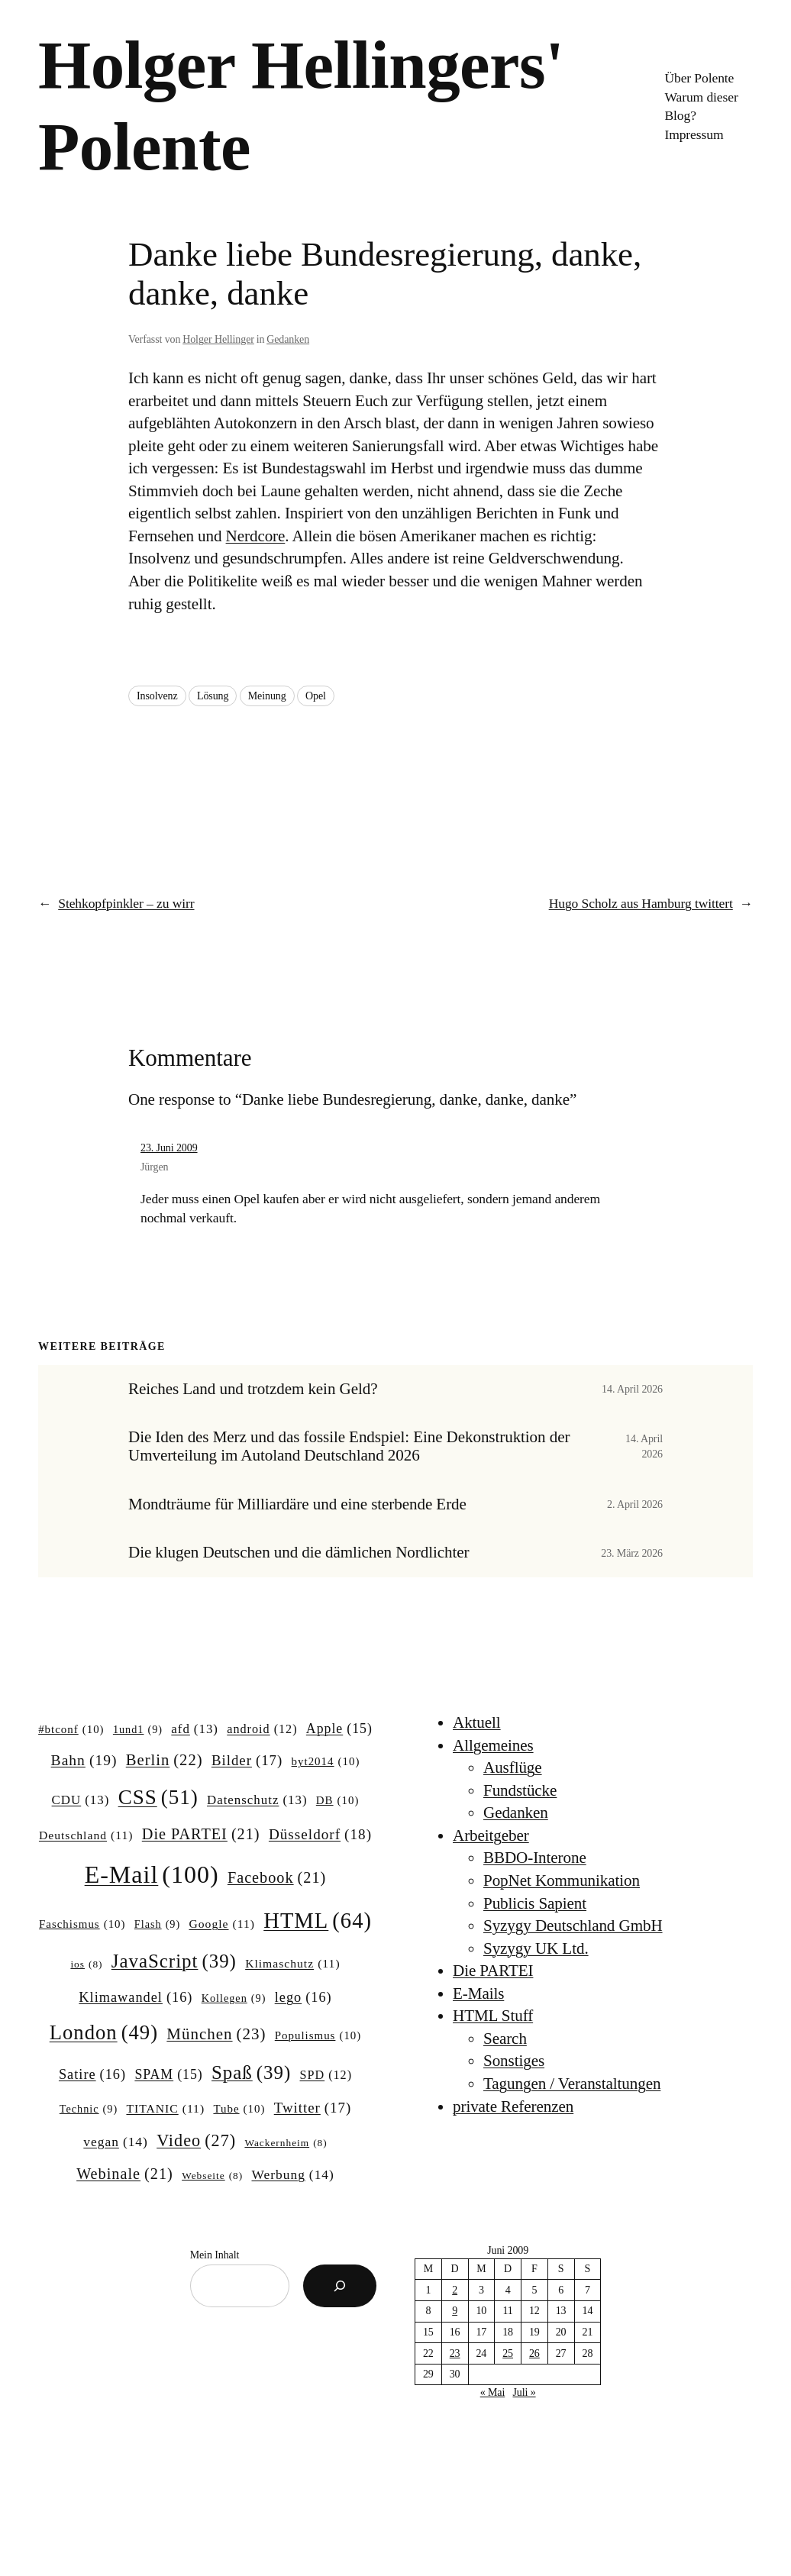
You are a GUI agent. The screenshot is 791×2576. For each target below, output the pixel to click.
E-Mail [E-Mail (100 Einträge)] (152, 1874)
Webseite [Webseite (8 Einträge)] (212, 2176)
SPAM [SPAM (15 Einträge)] (168, 2075)
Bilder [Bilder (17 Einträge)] (246, 1760)
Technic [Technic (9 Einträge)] (89, 2108)
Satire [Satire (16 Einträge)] (92, 2075)
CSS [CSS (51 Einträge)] (158, 1797)
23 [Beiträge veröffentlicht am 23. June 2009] (455, 2353)
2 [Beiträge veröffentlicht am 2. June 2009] (454, 2290)
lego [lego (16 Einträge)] (303, 1998)
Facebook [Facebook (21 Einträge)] (277, 1877)
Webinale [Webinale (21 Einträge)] (124, 2174)
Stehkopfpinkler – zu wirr (126, 903)
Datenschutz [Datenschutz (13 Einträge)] (257, 1800)
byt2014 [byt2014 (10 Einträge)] (326, 1762)
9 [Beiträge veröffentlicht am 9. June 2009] (454, 2310)
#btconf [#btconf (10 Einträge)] (71, 1730)
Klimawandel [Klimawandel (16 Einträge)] (135, 1998)
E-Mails (478, 1993)
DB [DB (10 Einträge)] (338, 1801)
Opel (315, 696)
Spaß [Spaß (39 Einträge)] (251, 2073)
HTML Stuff (493, 2015)
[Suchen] (339, 2285)
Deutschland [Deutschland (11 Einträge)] (86, 1835)
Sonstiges (513, 2060)
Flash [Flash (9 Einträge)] (157, 1924)
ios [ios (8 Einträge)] (86, 1965)
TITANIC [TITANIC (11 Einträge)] (165, 2108)
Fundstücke (520, 1790)
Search (505, 2038)
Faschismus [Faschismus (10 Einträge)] (82, 1924)
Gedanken (287, 339)
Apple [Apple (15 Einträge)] (339, 1729)
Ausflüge (512, 1767)
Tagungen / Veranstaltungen (571, 2083)
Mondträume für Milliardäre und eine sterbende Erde (297, 1504)
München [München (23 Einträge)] (216, 2035)
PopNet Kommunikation (561, 1880)
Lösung (212, 696)
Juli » (523, 2392)
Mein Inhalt (215, 2255)
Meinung (267, 696)
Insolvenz (157, 696)
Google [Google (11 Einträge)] (222, 1923)
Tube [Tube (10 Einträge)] (239, 2109)
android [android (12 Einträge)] (262, 1729)
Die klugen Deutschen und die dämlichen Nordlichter (298, 1552)
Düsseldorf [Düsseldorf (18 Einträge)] (320, 1834)
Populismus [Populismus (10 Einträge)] (318, 2036)
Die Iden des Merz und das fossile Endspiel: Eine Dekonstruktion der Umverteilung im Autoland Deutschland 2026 (349, 1446)
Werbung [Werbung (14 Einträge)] (292, 2174)
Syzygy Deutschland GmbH (573, 1925)
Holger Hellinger (218, 339)
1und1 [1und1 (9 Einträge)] (138, 1729)
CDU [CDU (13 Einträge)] (81, 1800)
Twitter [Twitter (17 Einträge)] (312, 2107)
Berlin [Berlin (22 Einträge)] (164, 1760)
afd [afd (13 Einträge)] (194, 1729)
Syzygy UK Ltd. (536, 1948)
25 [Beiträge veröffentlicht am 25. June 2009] (507, 2353)
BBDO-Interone (534, 1857)
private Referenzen (513, 2106)
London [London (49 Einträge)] (104, 2033)
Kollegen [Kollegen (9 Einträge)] (234, 1998)
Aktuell (477, 1722)
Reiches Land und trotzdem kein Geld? (252, 1389)
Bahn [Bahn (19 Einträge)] (84, 1760)
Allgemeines (493, 1745)
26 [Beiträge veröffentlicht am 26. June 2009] (534, 2353)
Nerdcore (256, 536)
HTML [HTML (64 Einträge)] (317, 1920)
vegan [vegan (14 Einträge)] (115, 2142)
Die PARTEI (493, 1970)
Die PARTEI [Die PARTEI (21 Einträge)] (201, 1834)
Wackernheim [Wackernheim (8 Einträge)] (285, 2143)
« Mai (492, 2392)
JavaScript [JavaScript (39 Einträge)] (174, 1961)
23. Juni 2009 (169, 1148)
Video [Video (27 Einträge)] (196, 2141)
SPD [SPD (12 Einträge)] (326, 2075)
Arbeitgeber (491, 1835)
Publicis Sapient (534, 1903)
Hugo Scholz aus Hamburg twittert (641, 903)
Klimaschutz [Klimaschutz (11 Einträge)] (292, 1963)
